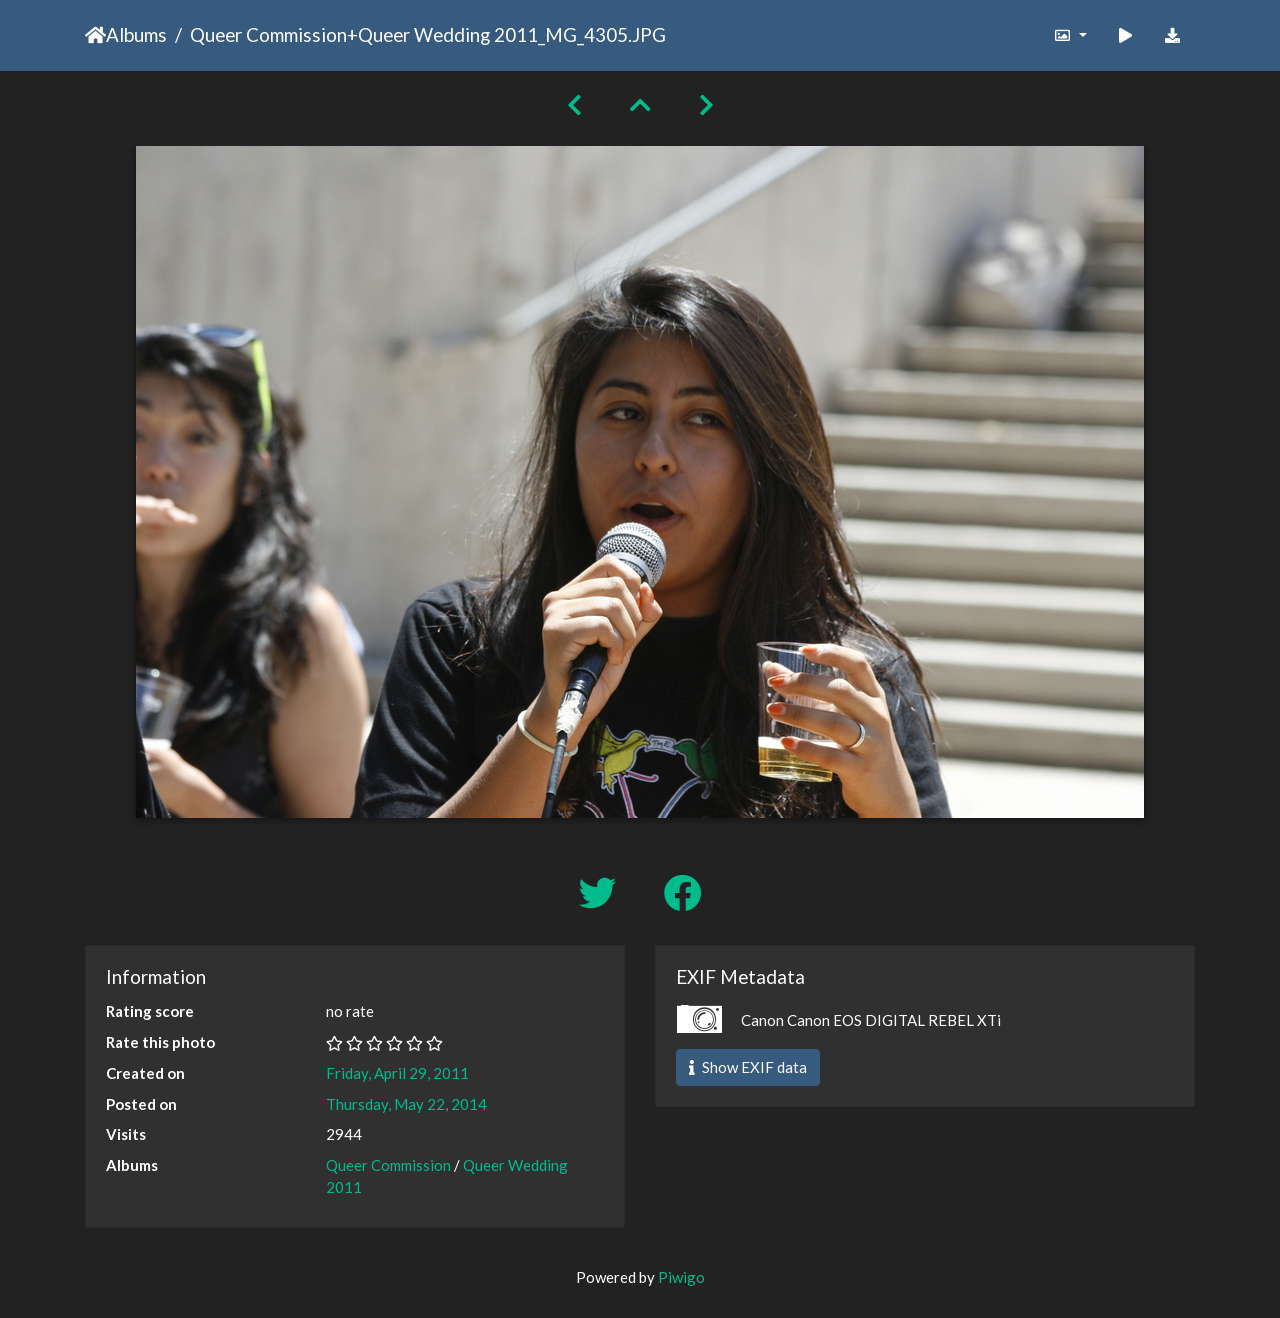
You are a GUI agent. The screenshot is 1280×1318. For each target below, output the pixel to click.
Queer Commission (268, 34)
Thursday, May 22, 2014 (406, 1104)
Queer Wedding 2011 (448, 34)
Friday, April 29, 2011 (397, 1073)
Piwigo (681, 1277)
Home (95, 35)
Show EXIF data (748, 1067)
